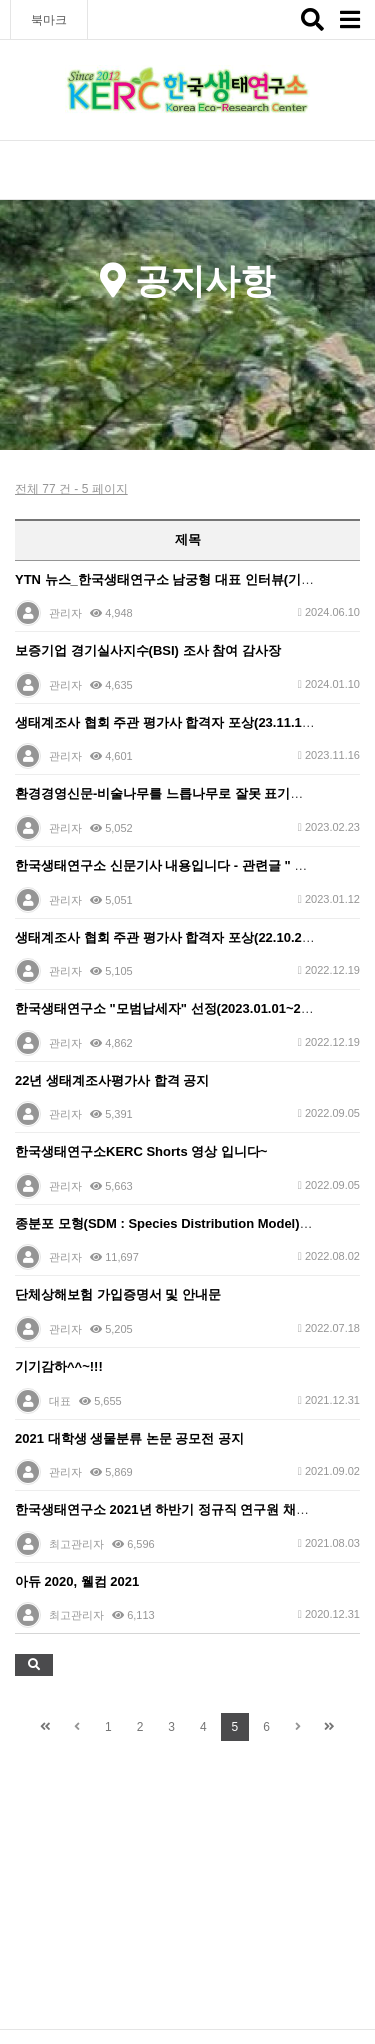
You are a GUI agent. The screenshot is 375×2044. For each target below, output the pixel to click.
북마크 (49, 20)
